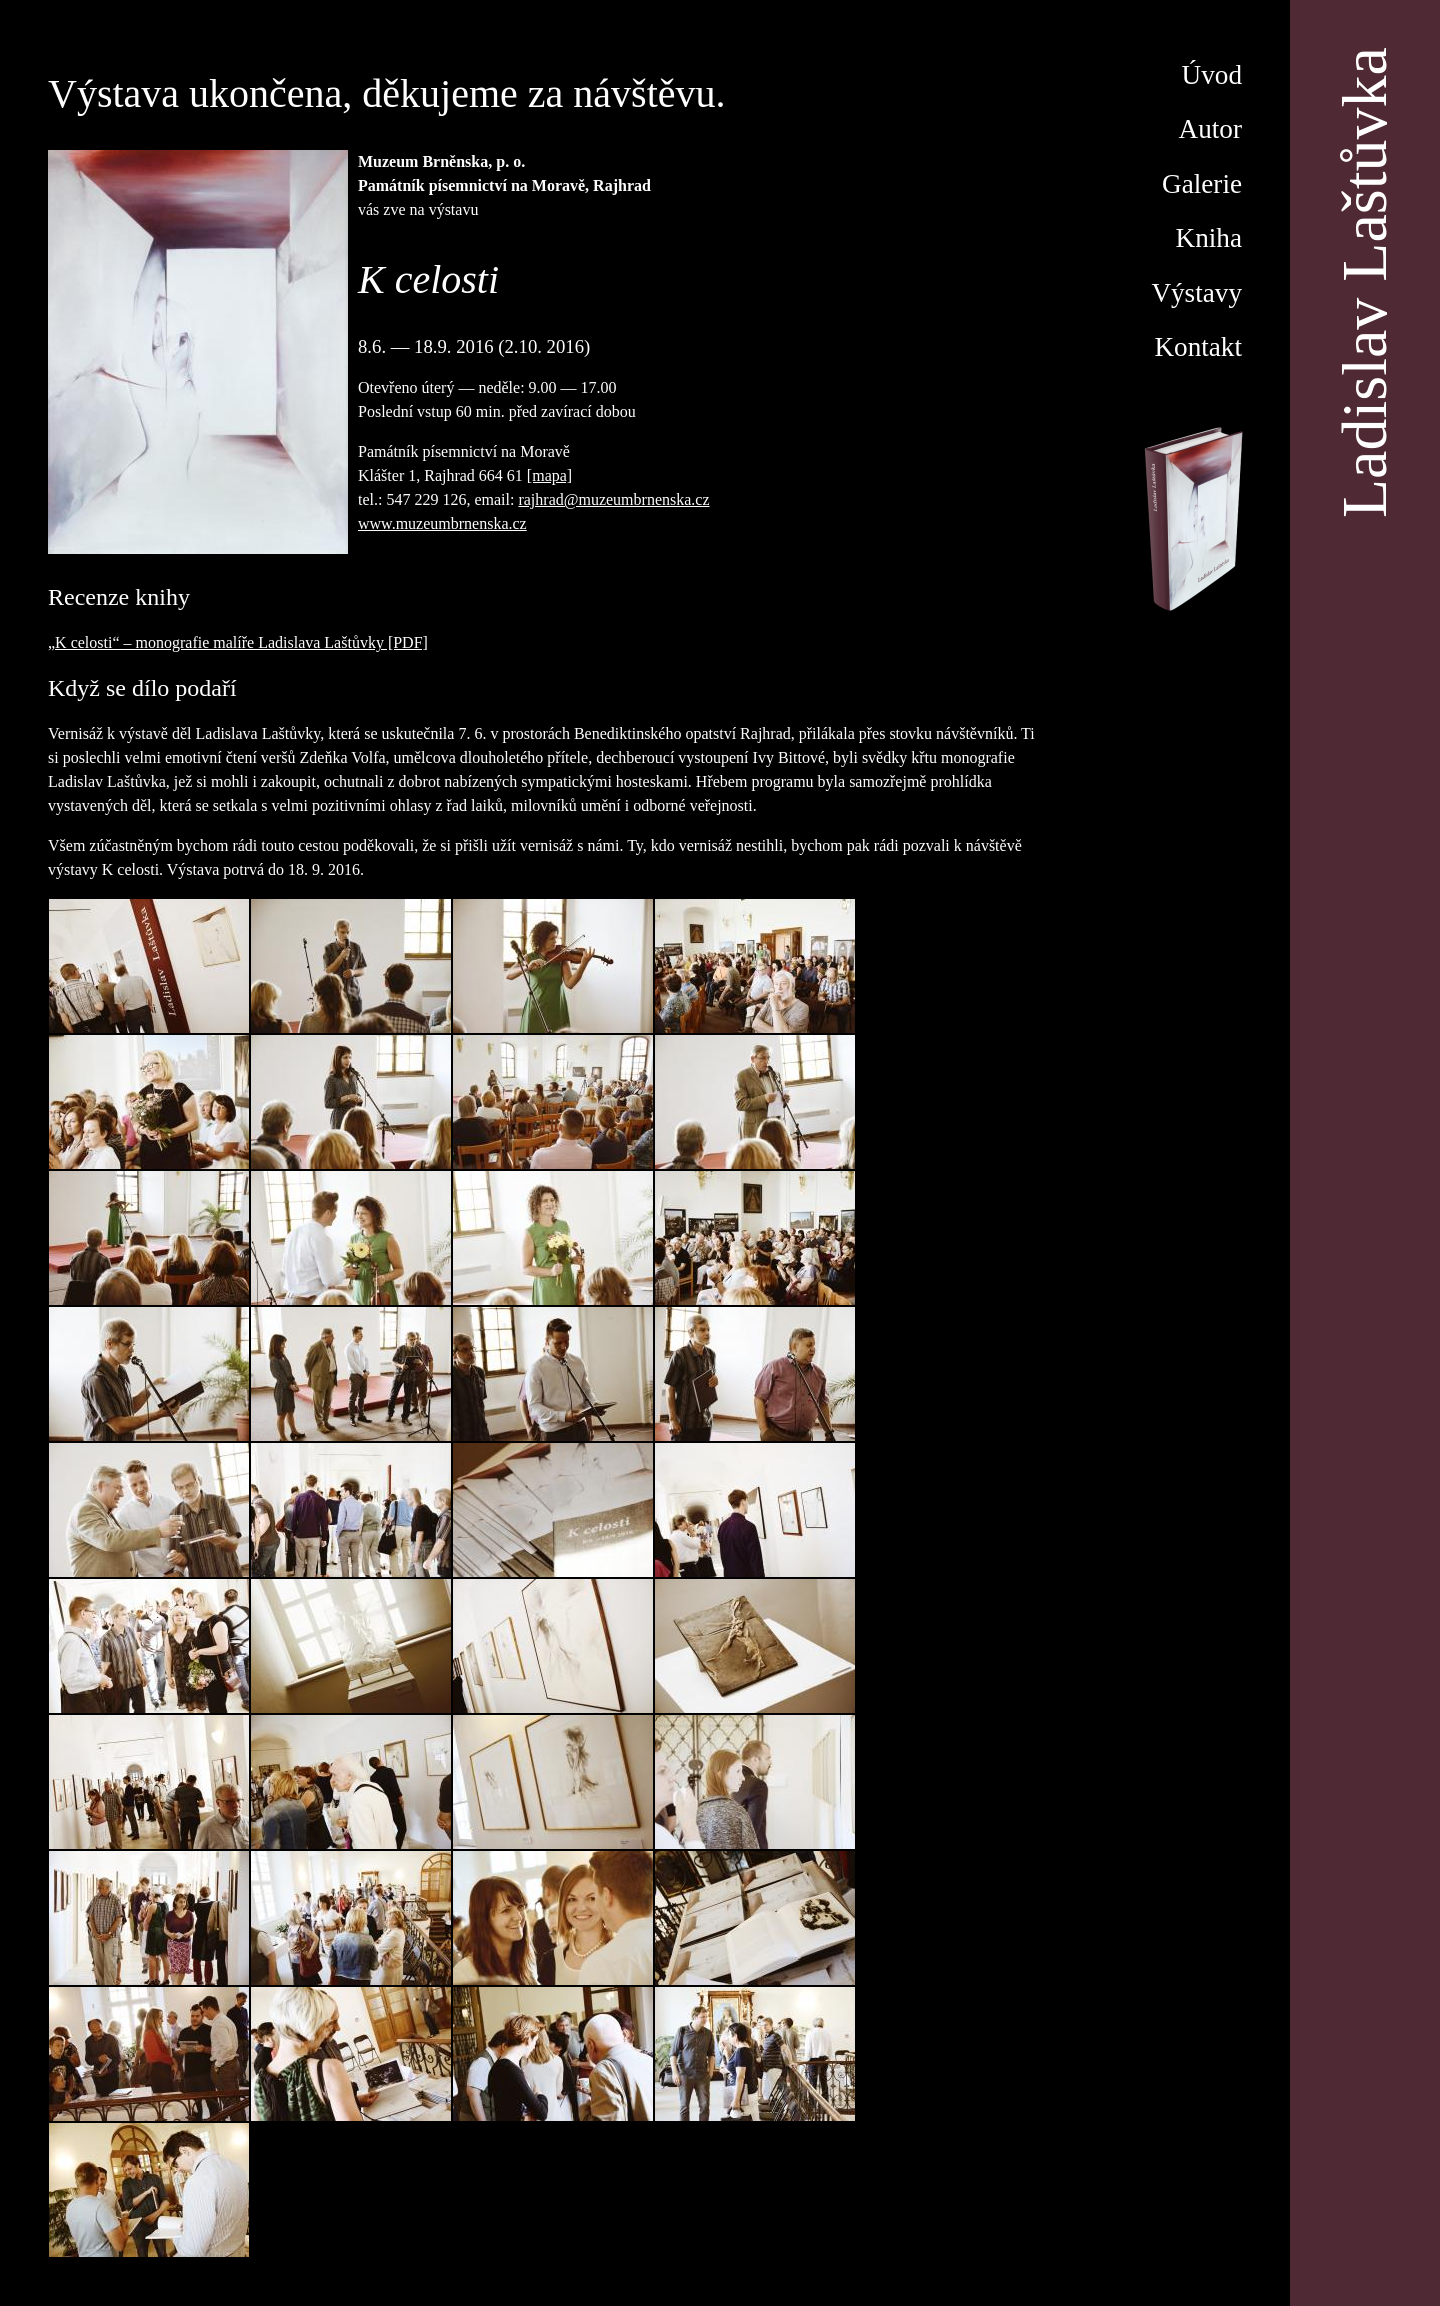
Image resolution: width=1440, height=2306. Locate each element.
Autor (1210, 129)
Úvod (1212, 75)
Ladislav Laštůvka (1364, 282)
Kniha (1209, 238)
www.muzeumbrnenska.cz (442, 523)
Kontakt (1198, 347)
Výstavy (1196, 293)
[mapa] (549, 475)
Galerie (1202, 184)
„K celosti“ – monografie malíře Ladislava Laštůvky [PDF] (238, 642)
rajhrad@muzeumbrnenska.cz (613, 499)
